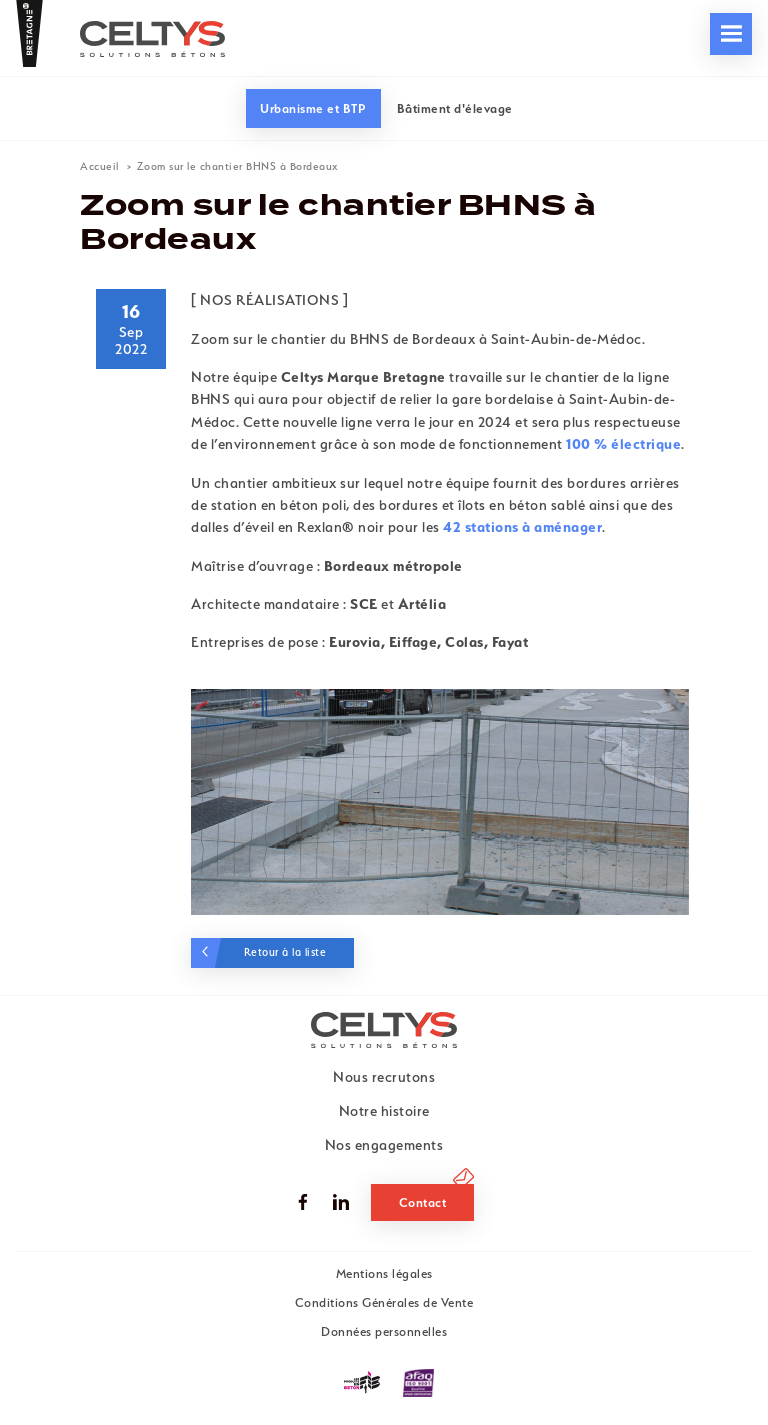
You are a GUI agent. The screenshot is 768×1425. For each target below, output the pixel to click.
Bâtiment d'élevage (455, 108)
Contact (423, 1202)
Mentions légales (384, 1273)
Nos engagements (90, 69)
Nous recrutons (428, 69)
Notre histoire (384, 1111)
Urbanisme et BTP (313, 108)
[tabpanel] (440, 802)
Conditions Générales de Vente (384, 1302)
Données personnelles (384, 1331)
